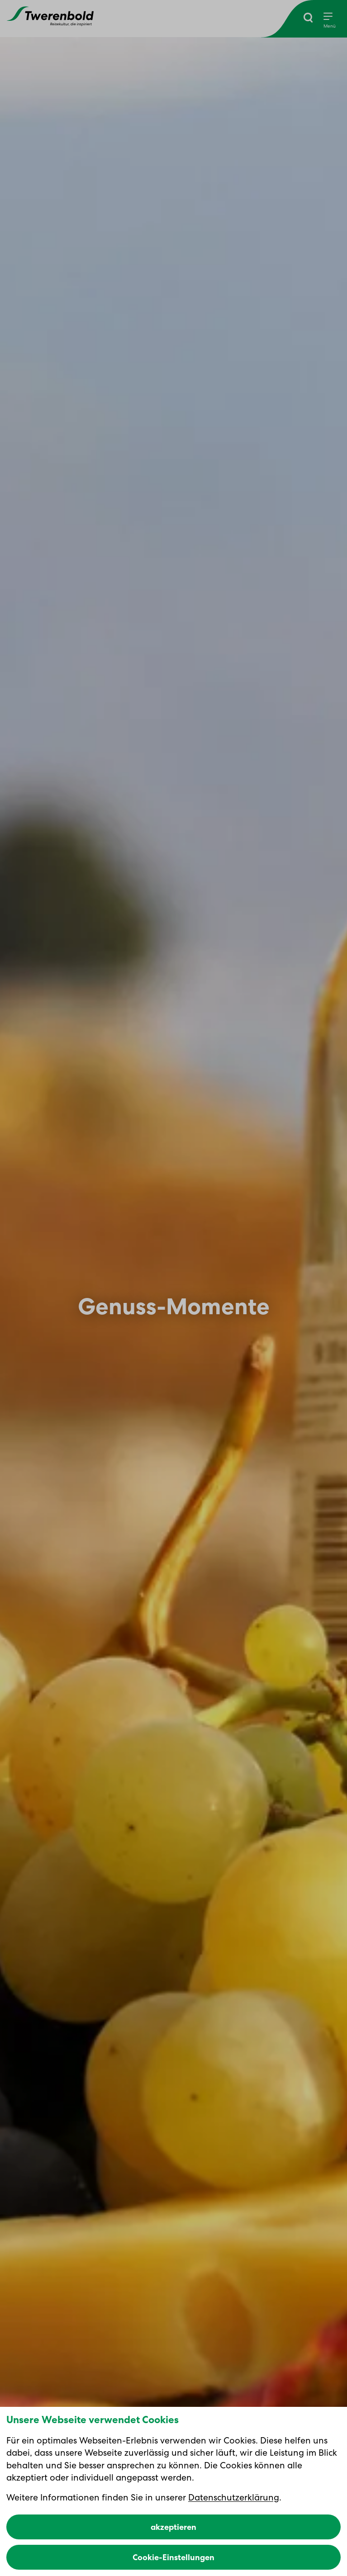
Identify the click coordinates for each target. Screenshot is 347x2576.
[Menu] (329, 21)
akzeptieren (173, 2527)
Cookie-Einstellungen (173, 2557)
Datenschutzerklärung (233, 2497)
